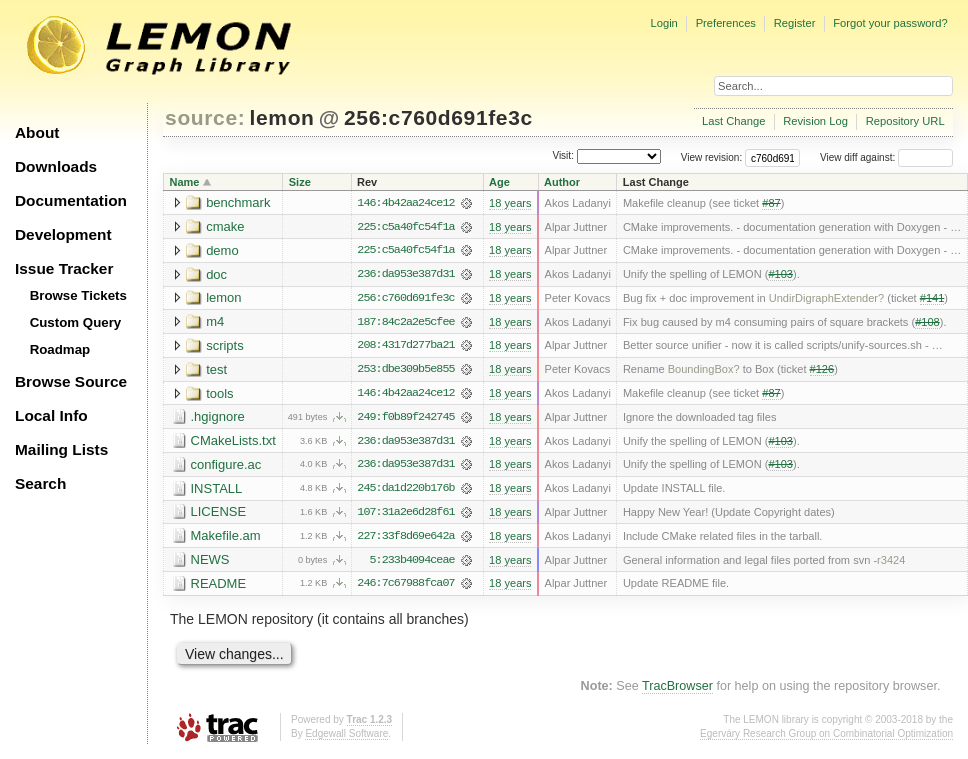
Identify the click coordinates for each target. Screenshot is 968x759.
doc (216, 274)
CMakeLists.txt (233, 442)
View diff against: (886, 157)
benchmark (238, 202)
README (219, 586)
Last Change (733, 121)
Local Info (51, 415)
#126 (822, 371)
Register (795, 23)
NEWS (210, 562)
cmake (225, 226)
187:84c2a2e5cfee (405, 323)
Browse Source (71, 381)
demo (222, 250)
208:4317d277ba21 (405, 347)
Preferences (726, 23)
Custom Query (76, 322)
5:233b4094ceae (412, 563)
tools (219, 394)
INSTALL (217, 490)
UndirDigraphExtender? (826, 299)
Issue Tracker (64, 268)
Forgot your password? (890, 23)
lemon (282, 117)
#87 (771, 203)
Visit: (563, 156)
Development (63, 234)
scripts (225, 346)
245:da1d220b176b (405, 491)
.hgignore (218, 418)
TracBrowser (677, 690)
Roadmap (60, 349)
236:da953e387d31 (405, 275)
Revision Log (815, 121)
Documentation (71, 200)
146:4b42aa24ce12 (405, 203)
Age (499, 182)
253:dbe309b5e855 (405, 371)
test (216, 370)
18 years (510, 203)
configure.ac (226, 466)
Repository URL (905, 121)
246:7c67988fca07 (405, 587)
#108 (927, 323)
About (37, 132)
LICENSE (219, 514)
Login (663, 23)
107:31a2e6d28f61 (405, 515)
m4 (215, 322)
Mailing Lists (61, 449)
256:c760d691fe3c (438, 117)
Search (40, 483)
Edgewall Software (346, 737)
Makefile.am (226, 538)
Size (300, 182)
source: (205, 117)
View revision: (712, 157)
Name (185, 182)
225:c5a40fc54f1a (405, 227)
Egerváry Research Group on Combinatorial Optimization (826, 737)
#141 (932, 299)
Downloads (56, 166)
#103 (780, 275)
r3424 (891, 563)
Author (562, 182)
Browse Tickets (78, 295)
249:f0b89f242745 (405, 419)
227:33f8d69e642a (405, 539)
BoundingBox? (704, 371)
